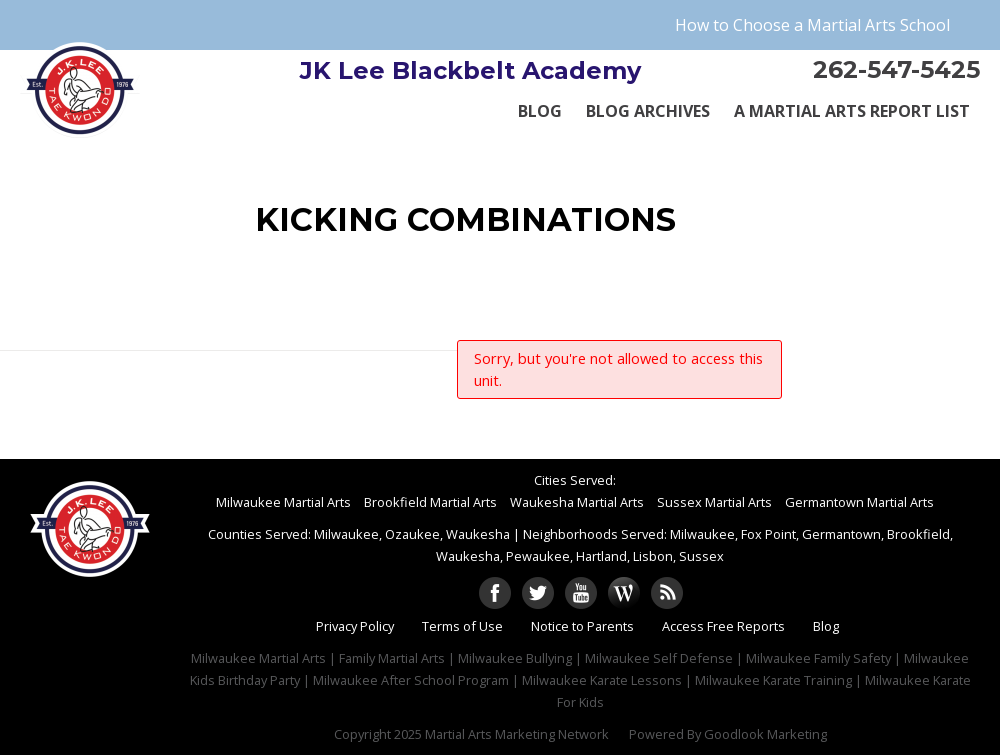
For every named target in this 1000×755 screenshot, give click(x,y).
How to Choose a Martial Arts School (812, 25)
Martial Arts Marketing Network (517, 734)
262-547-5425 (896, 69)
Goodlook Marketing (765, 734)
